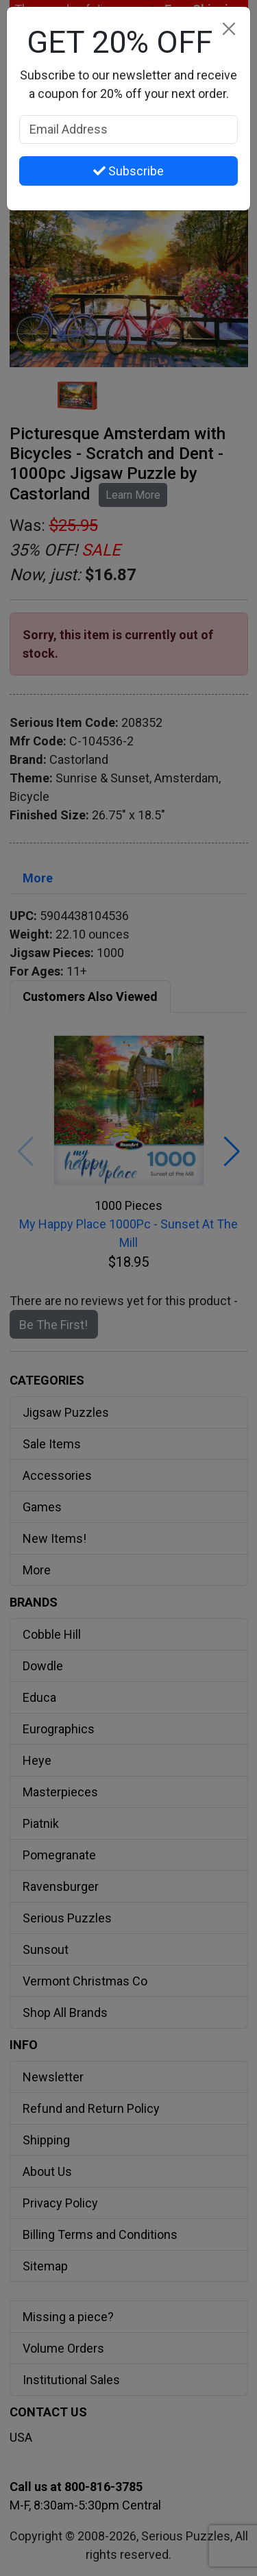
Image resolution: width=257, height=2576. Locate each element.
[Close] (228, 28)
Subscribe (128, 171)
